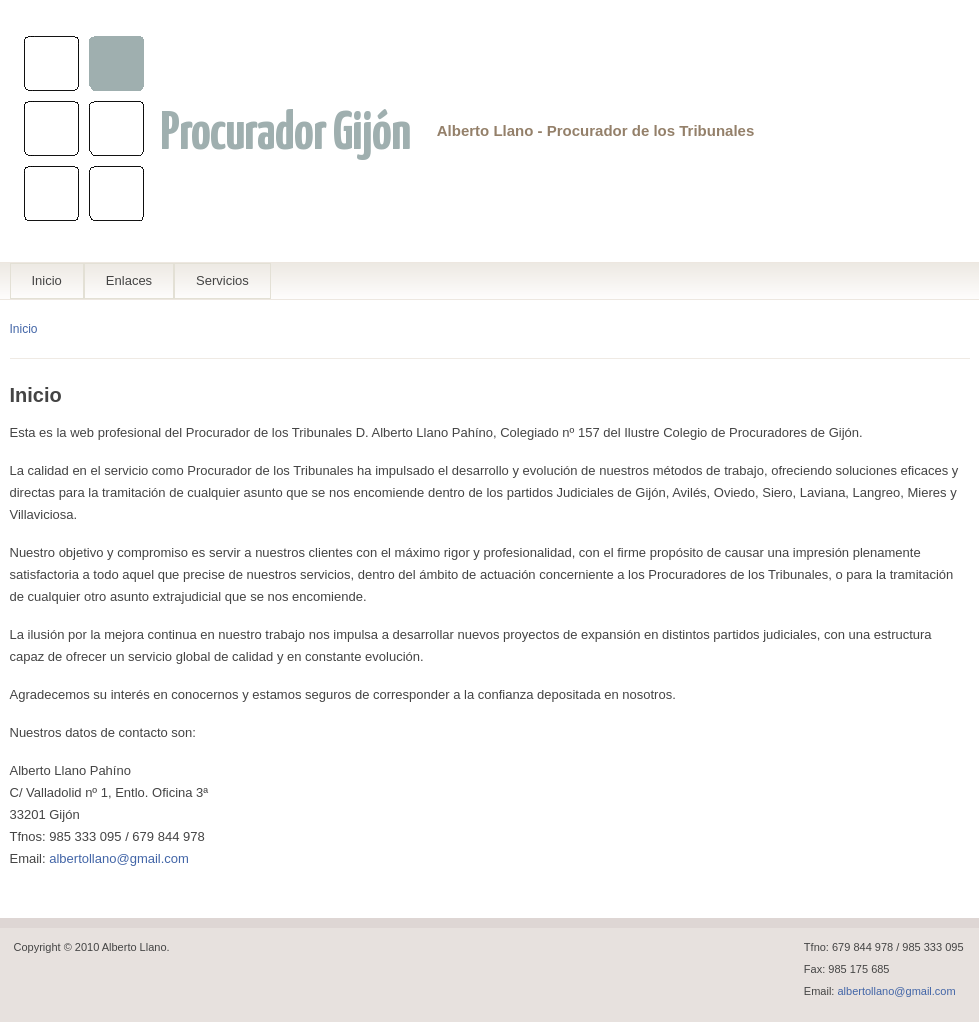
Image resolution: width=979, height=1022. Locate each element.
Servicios (222, 280)
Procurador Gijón (285, 134)
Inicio (47, 280)
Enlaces (129, 280)
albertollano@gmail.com (119, 858)
